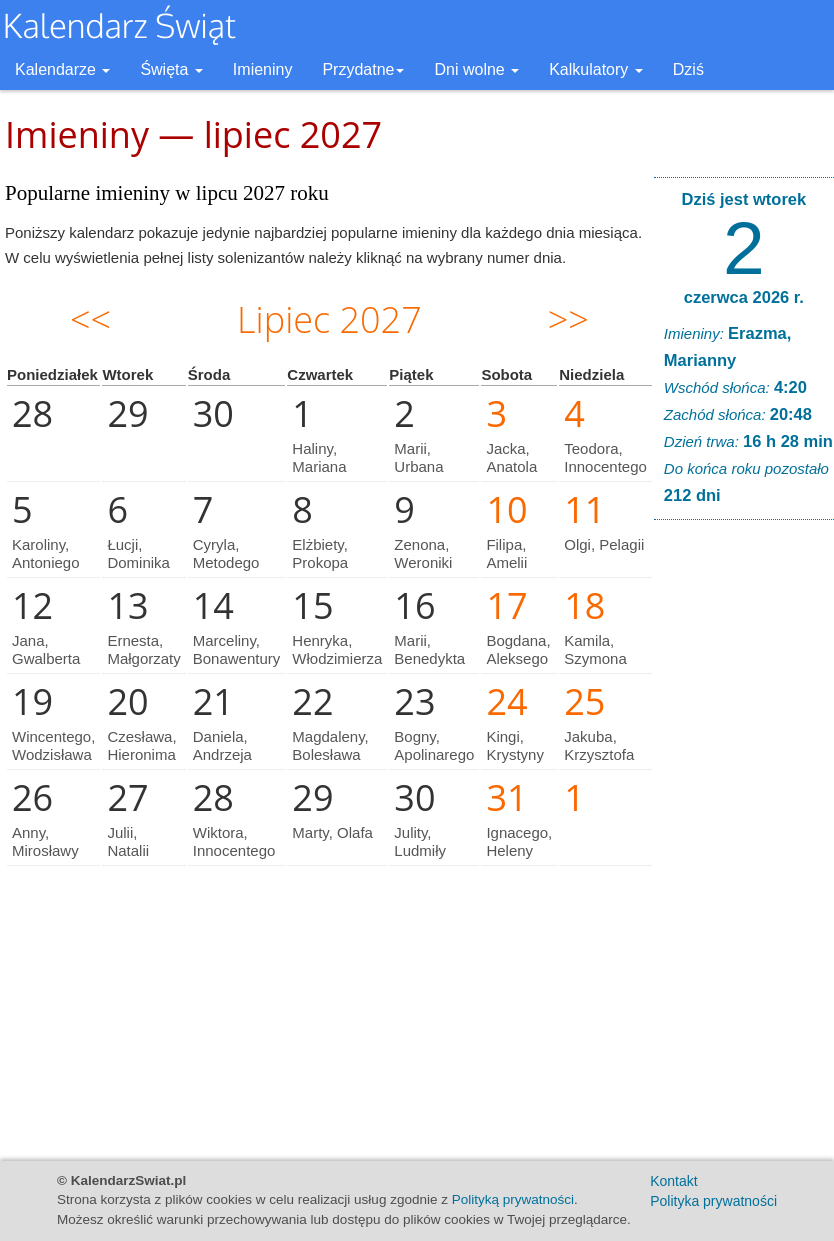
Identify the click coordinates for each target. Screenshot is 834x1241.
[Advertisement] (744, 840)
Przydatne (363, 69)
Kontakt (673, 1181)
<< (90, 319)
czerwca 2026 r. (744, 297)
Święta (171, 69)
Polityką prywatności (513, 1199)
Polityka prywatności (713, 1201)
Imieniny (263, 69)
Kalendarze (62, 69)
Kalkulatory (596, 69)
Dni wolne (476, 69)
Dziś (688, 69)
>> (568, 319)
